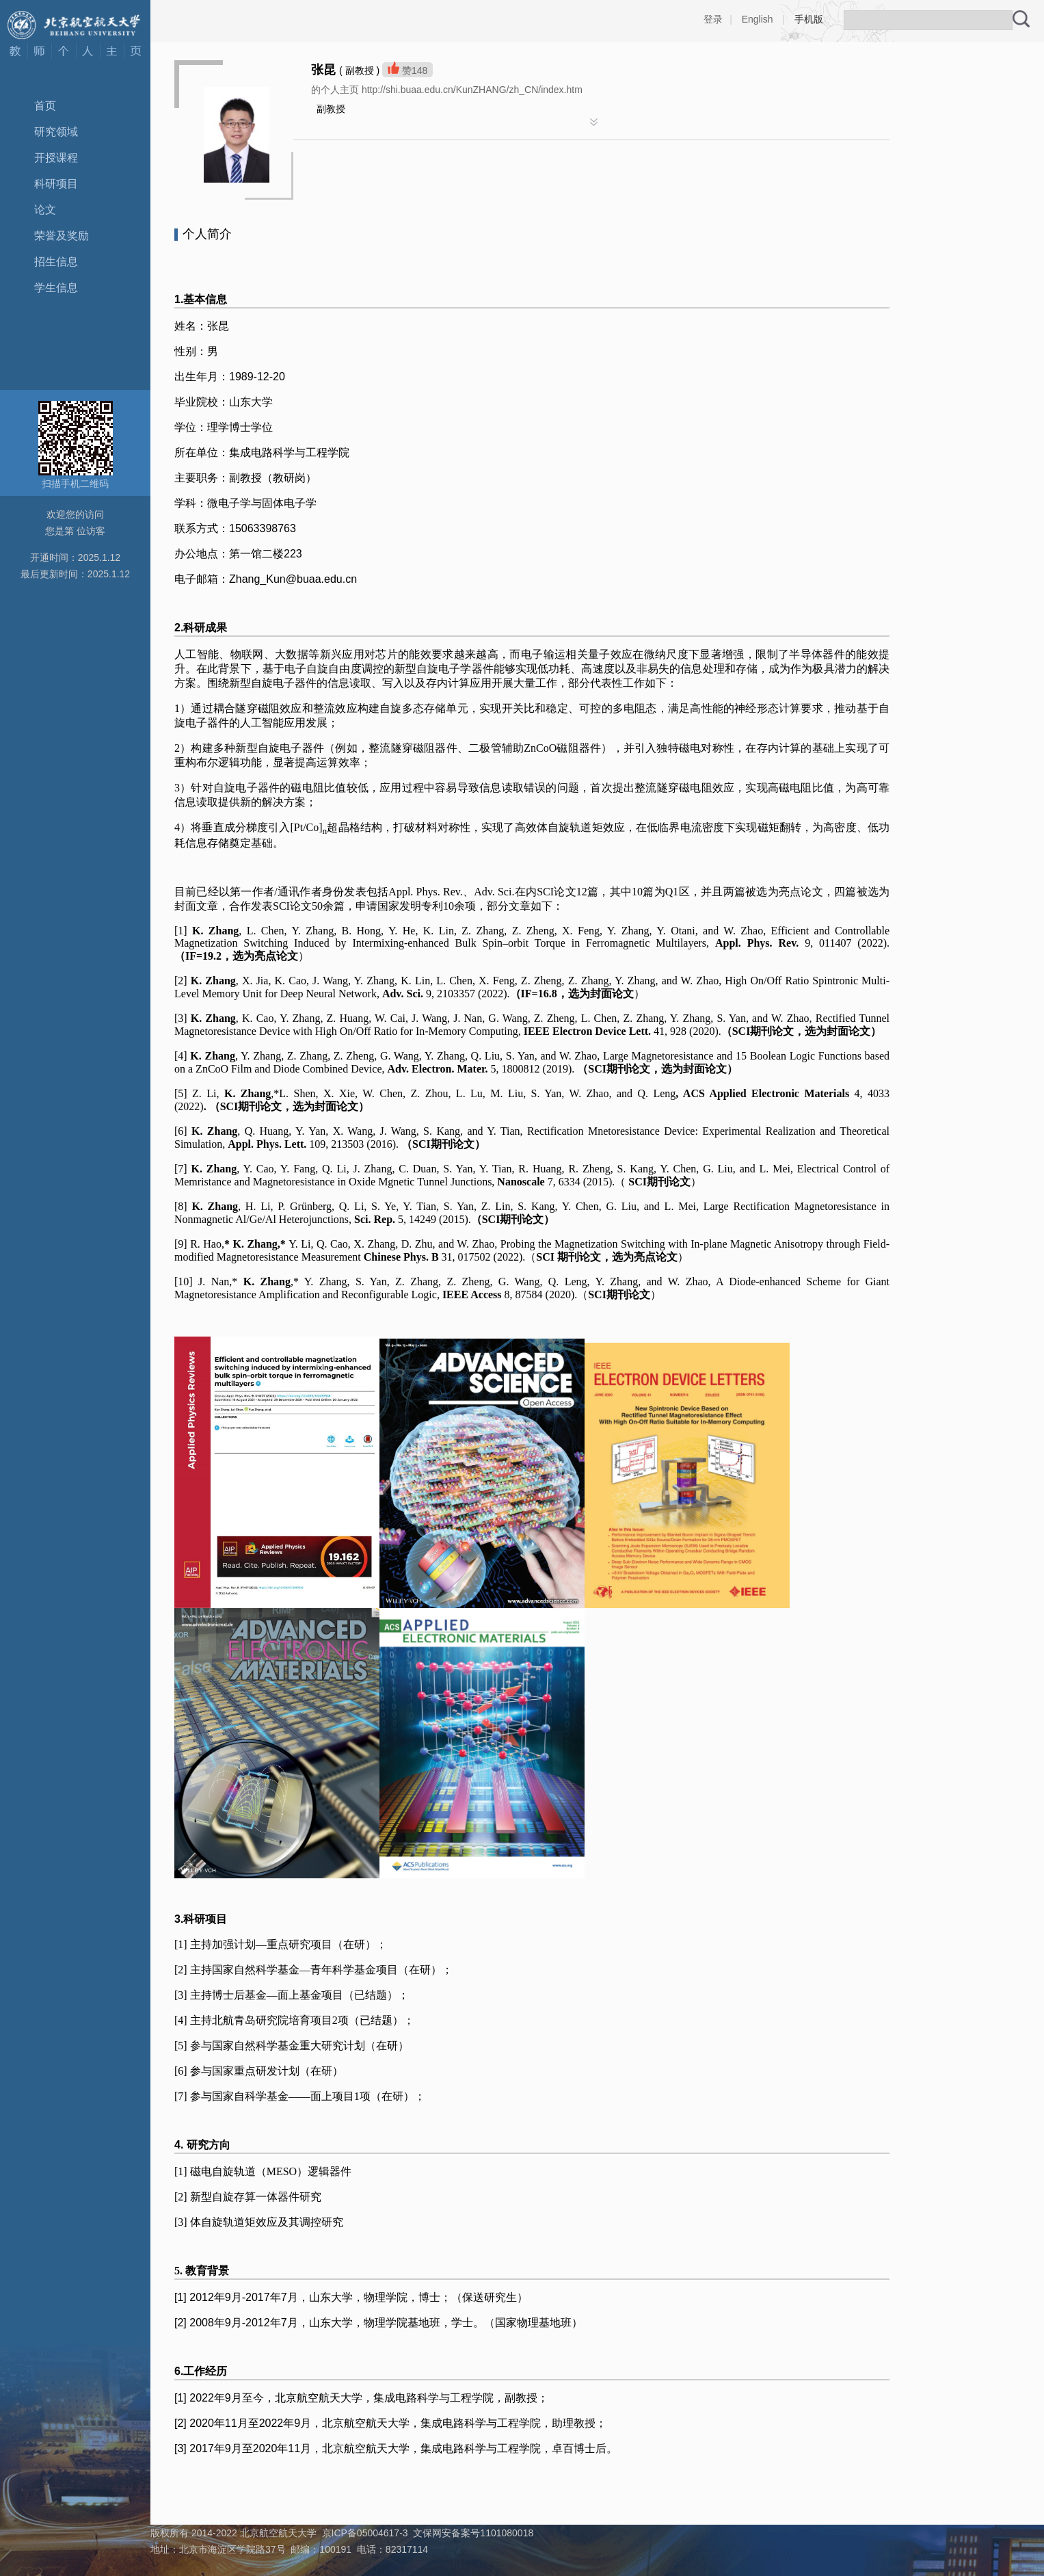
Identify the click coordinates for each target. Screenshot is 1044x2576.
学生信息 (56, 287)
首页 (45, 105)
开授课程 (56, 157)
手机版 (808, 19)
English (757, 19)
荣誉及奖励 (61, 235)
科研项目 (56, 183)
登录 (713, 19)
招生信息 (56, 261)
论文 (45, 209)
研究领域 (56, 131)
